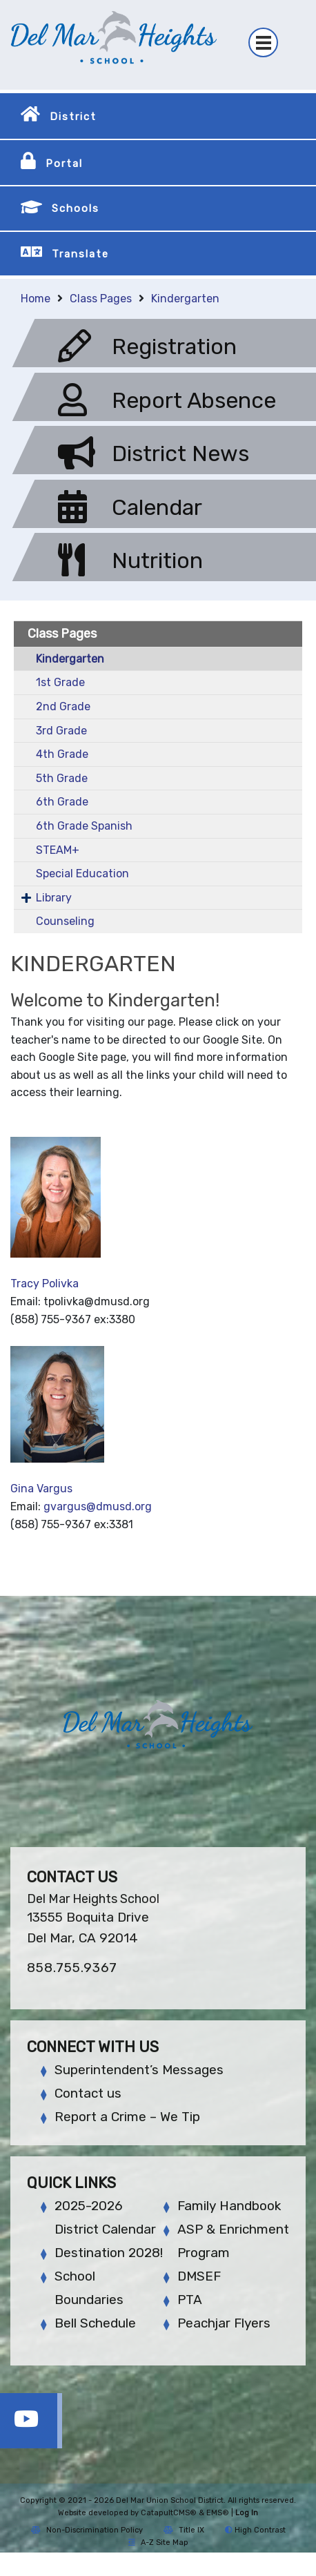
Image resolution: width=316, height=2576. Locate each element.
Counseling (65, 921)
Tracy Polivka (44, 1283)
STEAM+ (57, 850)
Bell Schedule (95, 2323)
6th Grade (62, 801)
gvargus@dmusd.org (97, 1506)
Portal (64, 163)
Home (35, 298)
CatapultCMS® (169, 2512)
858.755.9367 (72, 1967)
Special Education (82, 873)
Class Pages (101, 298)
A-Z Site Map (158, 2542)
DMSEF (199, 2276)
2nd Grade (63, 706)
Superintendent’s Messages (139, 2070)
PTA (189, 2299)
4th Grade (62, 754)
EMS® (217, 2512)
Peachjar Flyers (223, 2323)
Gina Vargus (41, 1488)
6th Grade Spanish (84, 825)
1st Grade (60, 682)
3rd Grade (61, 730)
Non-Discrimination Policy (87, 2530)
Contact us (88, 2093)
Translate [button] (80, 254)
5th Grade (62, 778)
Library (54, 897)
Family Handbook (229, 2206)
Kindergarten (185, 298)
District (73, 116)
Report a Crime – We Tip (127, 2117)
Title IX (184, 2530)
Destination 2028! (109, 2253)
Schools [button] (75, 208)
